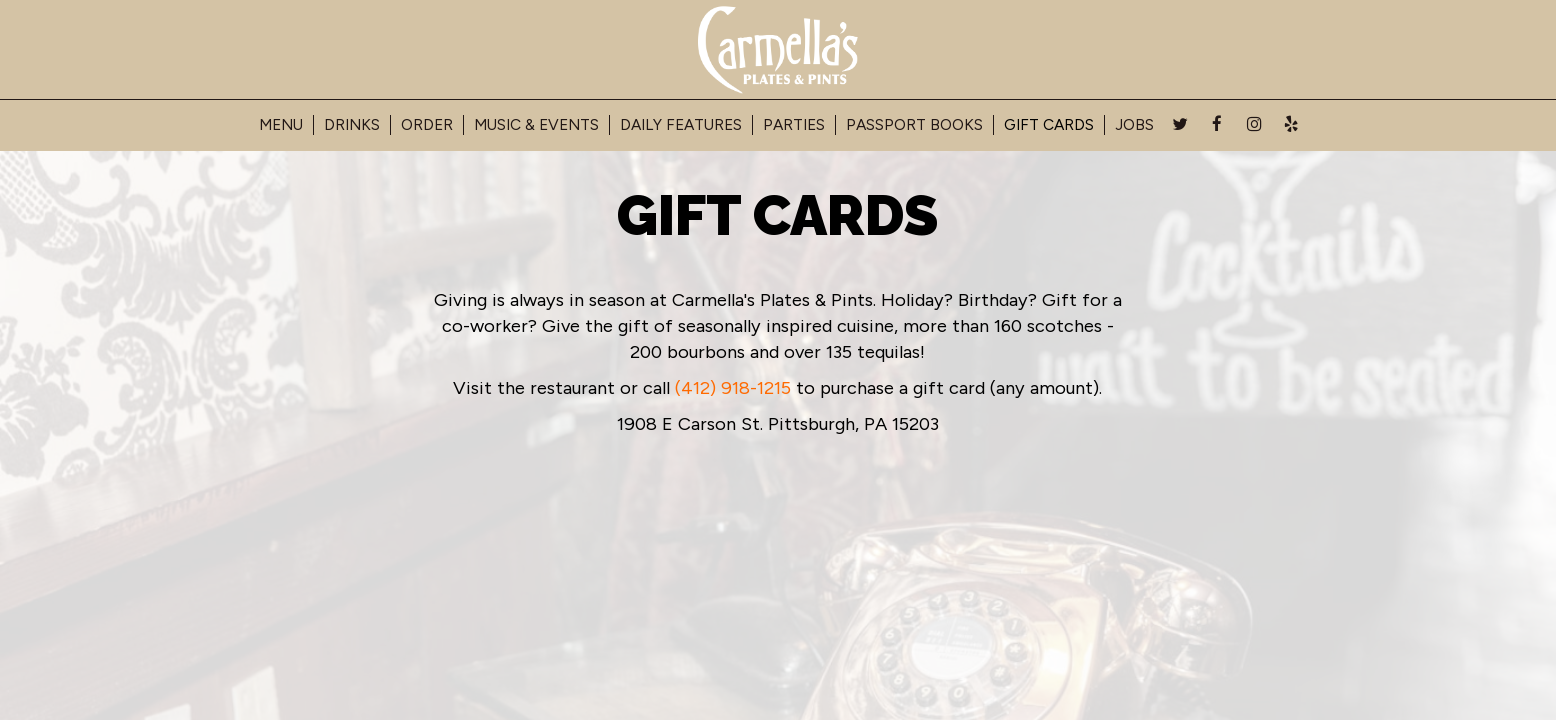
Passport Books (914, 124)
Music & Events (536, 124)
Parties (794, 124)
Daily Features (681, 124)
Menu (281, 124)
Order (427, 124)
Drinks (352, 124)
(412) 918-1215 (733, 388)
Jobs (1134, 124)
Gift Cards (1049, 124)
